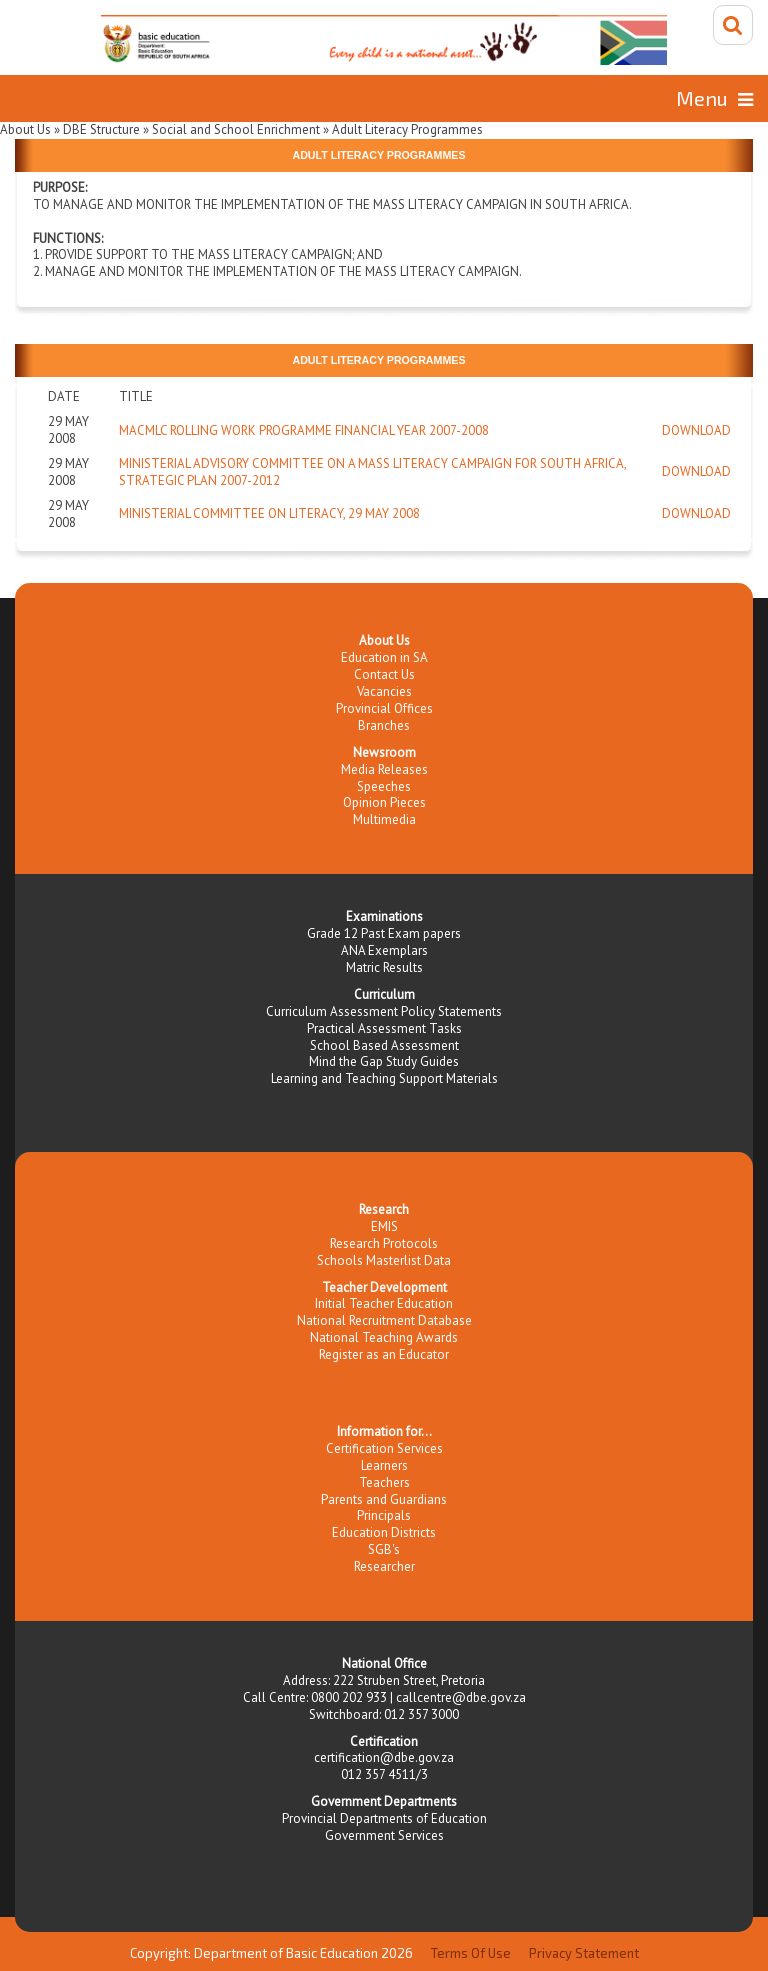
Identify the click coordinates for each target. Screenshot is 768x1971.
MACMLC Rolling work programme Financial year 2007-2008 (304, 430)
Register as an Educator (384, 1354)
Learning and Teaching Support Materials (384, 1078)
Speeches (384, 786)
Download (696, 430)
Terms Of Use (471, 1953)
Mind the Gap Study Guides (384, 1061)
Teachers (384, 1482)
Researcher (384, 1566)
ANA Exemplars (384, 950)
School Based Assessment (384, 1045)
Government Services (384, 1835)
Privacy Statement (584, 1953)
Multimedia (384, 819)
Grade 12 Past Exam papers (384, 933)
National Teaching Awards (384, 1337)
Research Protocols (384, 1243)
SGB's (384, 1549)
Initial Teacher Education (384, 1303)
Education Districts (384, 1532)
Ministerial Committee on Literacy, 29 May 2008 (269, 513)
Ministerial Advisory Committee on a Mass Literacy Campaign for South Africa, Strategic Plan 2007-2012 (372, 472)
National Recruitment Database (384, 1320)
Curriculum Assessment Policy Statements (384, 1011)
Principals (384, 1515)
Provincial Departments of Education (384, 1818)
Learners (384, 1465)
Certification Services (384, 1448)
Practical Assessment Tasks (384, 1028)
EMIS (384, 1226)
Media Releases (384, 769)
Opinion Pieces (384, 802)
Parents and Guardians (384, 1499)
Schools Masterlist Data (384, 1260)
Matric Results (384, 967)
